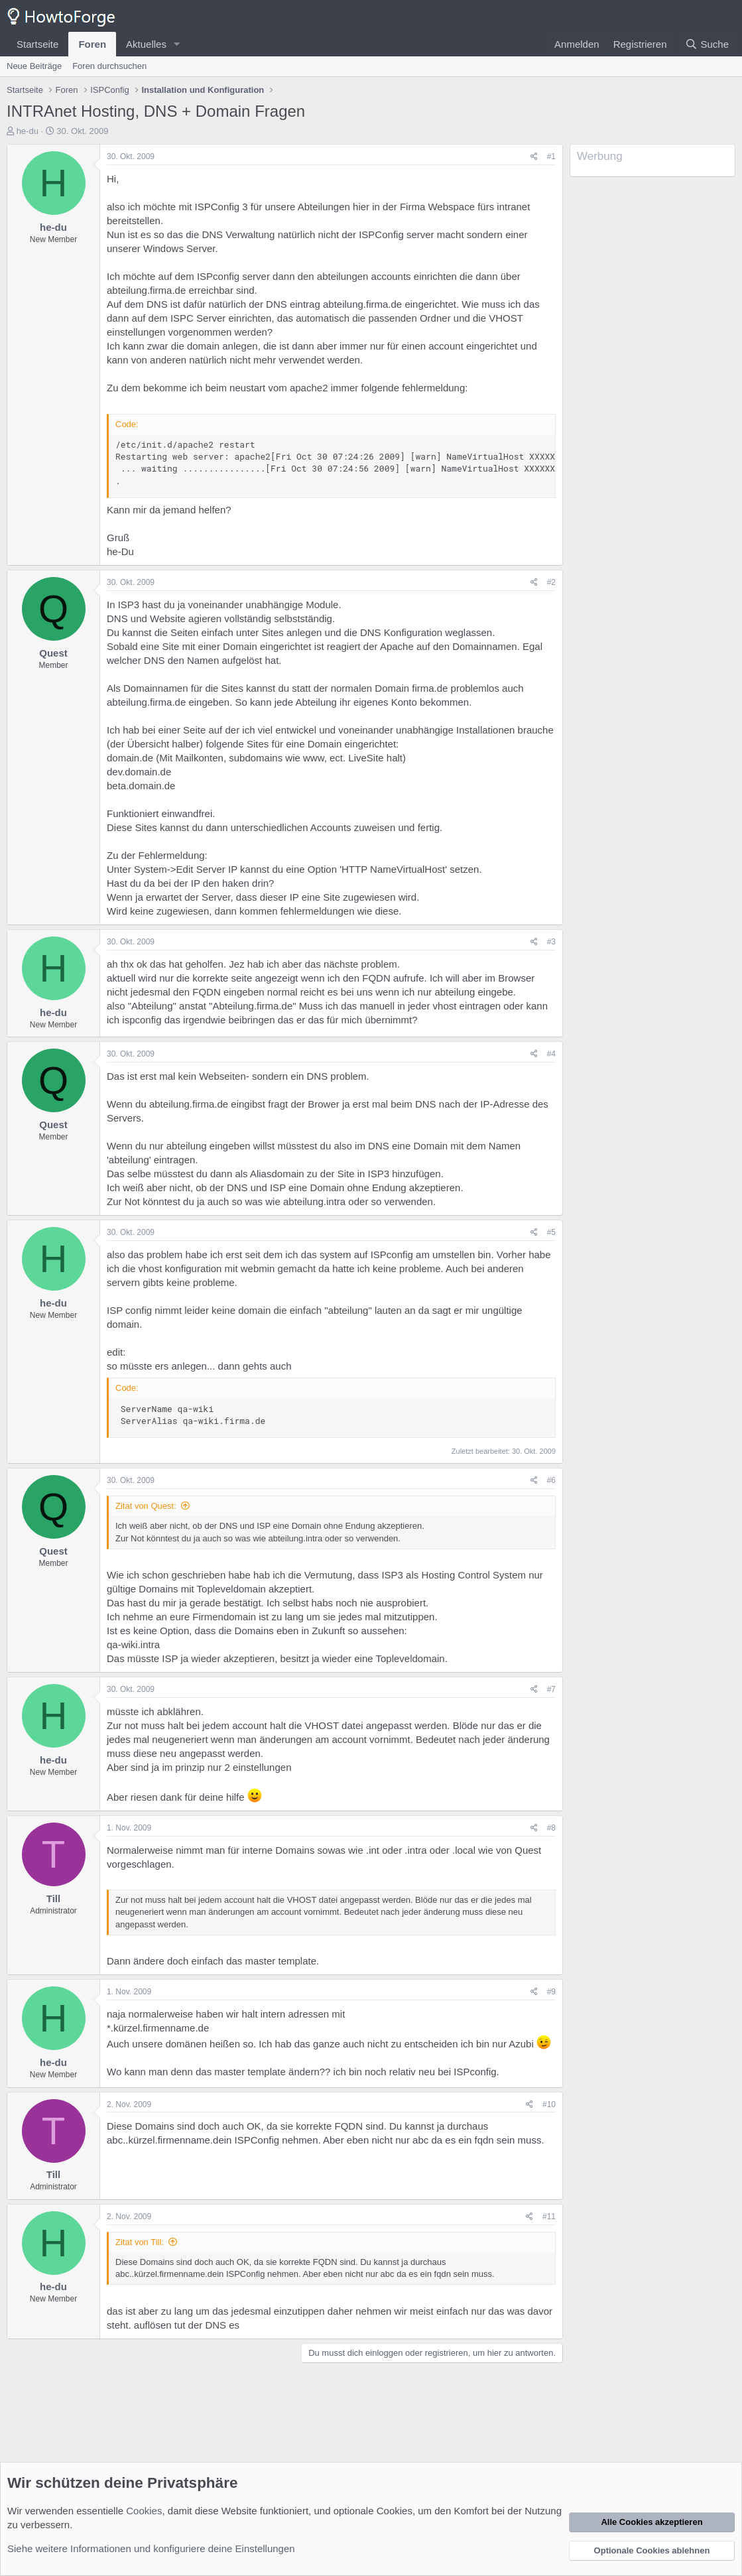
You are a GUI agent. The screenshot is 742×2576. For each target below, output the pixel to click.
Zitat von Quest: (145, 1506)
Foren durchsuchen (109, 66)
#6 (551, 1480)
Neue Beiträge (34, 66)
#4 (551, 1054)
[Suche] (706, 44)
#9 (551, 1991)
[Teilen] (534, 156)
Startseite (37, 44)
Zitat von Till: (139, 2242)
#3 (551, 941)
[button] (177, 44)
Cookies (144, 2510)
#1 (551, 156)
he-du (27, 131)
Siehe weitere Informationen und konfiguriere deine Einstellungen (151, 2548)
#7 (551, 1689)
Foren (92, 44)
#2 (551, 582)
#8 (551, 1828)
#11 (549, 2216)
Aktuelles (146, 44)
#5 (551, 1232)
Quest (53, 653)
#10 (549, 2104)
